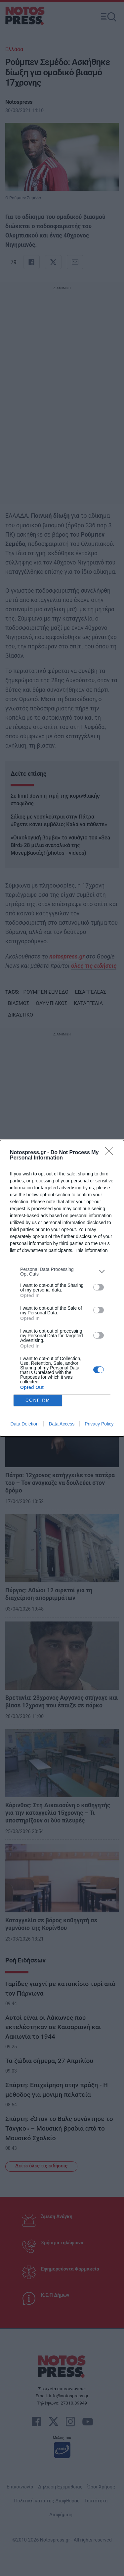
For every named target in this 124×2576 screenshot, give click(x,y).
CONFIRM (37, 1400)
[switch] (98, 1287)
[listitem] (62, 1271)
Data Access (61, 1423)
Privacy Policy (99, 1423)
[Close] (111, 1153)
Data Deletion (25, 1423)
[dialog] (62, 1288)
